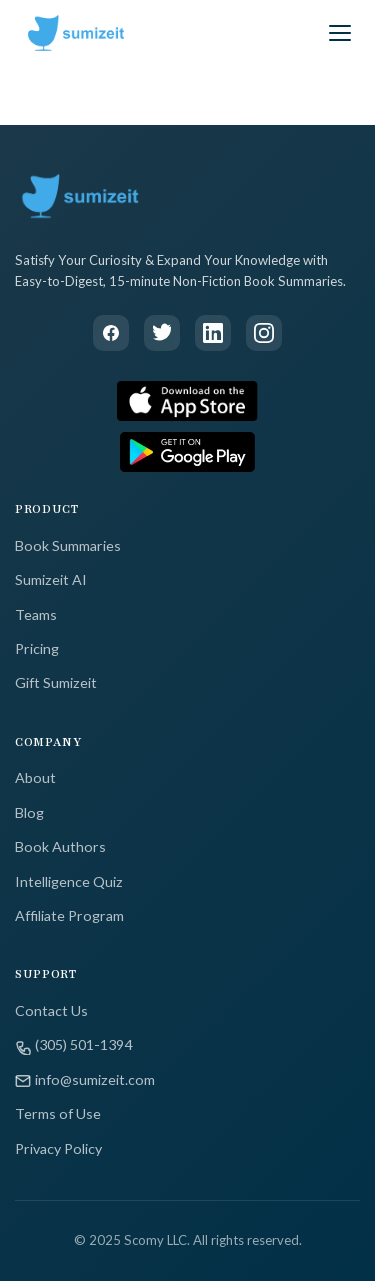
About (35, 777)
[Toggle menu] (340, 33)
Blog (29, 812)
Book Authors (60, 846)
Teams (36, 614)
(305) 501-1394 (73, 1045)
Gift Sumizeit (56, 682)
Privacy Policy (58, 1148)
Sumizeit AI (51, 579)
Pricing (37, 648)
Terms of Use (58, 1113)
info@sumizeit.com (85, 1080)
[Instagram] (264, 333)
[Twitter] (162, 333)
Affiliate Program (69, 915)
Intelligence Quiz (69, 881)
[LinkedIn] (213, 333)
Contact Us (51, 1010)
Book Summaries (68, 545)
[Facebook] (111, 333)
